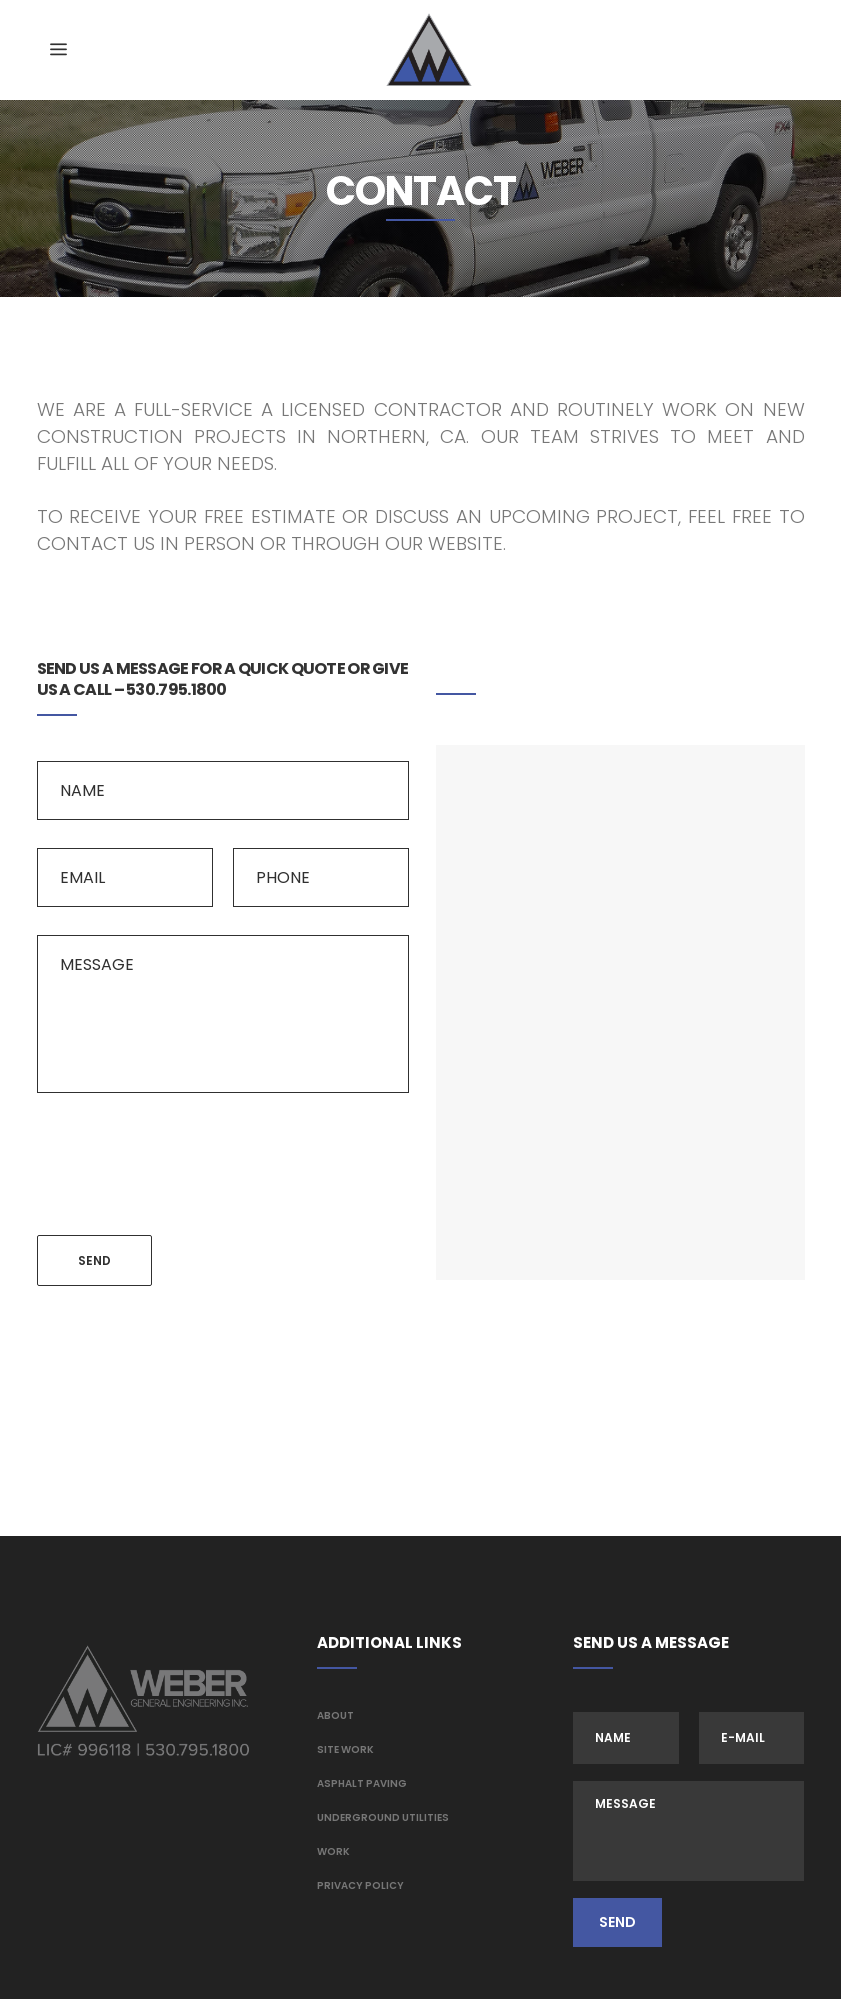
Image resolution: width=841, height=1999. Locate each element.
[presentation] (189, 1160)
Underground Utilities (383, 1817)
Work (333, 1851)
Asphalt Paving (362, 1783)
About (335, 1715)
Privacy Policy (360, 1885)
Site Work (345, 1749)
